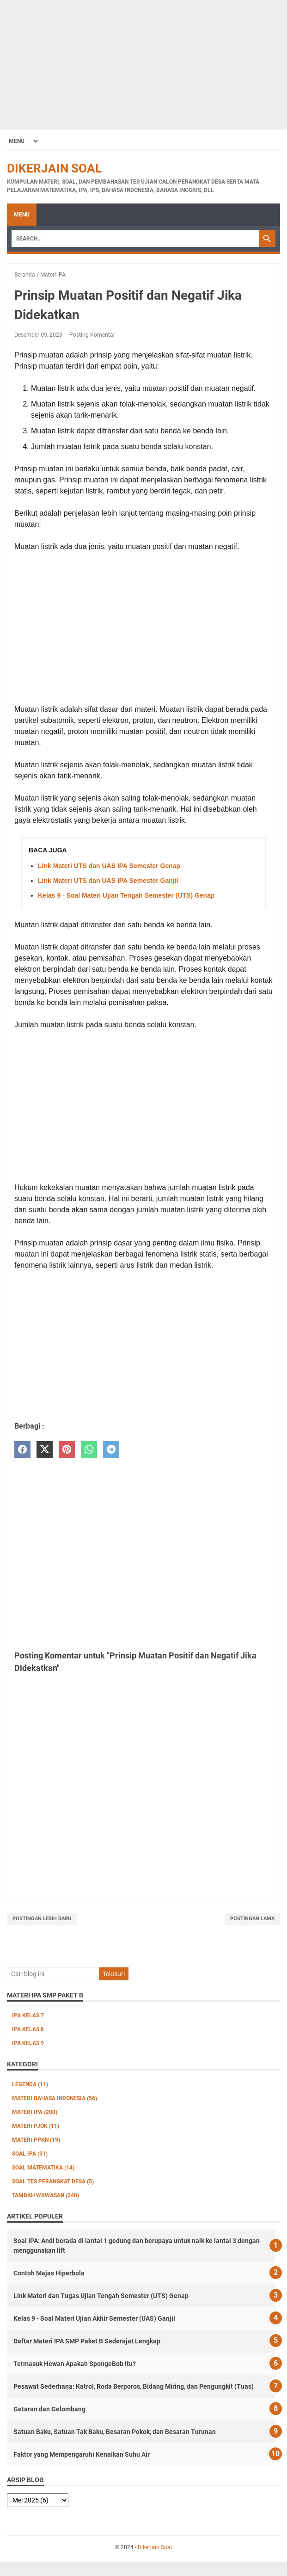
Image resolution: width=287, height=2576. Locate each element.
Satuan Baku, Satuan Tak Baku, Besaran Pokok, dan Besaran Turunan (114, 2431)
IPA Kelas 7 (28, 2015)
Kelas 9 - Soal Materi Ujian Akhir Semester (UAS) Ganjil (94, 2318)
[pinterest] (67, 1449)
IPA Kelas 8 (28, 2029)
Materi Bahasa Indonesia (54, 2098)
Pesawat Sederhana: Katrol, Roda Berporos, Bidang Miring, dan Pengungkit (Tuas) (133, 2386)
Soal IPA (30, 2154)
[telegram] (111, 1449)
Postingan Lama (252, 1919)
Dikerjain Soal (54, 168)
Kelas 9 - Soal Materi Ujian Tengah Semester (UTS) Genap (126, 895)
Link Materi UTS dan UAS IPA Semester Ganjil (108, 880)
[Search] (135, 238)
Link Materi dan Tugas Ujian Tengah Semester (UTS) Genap (101, 2295)
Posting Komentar (92, 335)
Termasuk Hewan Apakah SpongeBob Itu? (74, 2363)
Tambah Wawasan (45, 2195)
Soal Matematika (43, 2167)
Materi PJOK (35, 2126)
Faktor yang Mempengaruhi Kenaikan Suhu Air (81, 2454)
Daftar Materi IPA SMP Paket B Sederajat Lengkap (86, 2341)
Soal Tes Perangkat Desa (53, 2181)
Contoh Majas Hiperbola (49, 2273)
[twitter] (45, 1449)
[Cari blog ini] (52, 1973)
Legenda (30, 2084)
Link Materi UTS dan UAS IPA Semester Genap (109, 865)
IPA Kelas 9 (28, 2043)
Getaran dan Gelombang (49, 2409)
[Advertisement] (143, 64)
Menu (22, 214)
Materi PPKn (36, 2140)
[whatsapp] (89, 1449)
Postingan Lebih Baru (41, 1919)
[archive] (37, 2500)
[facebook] (22, 1449)
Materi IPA (34, 2112)
